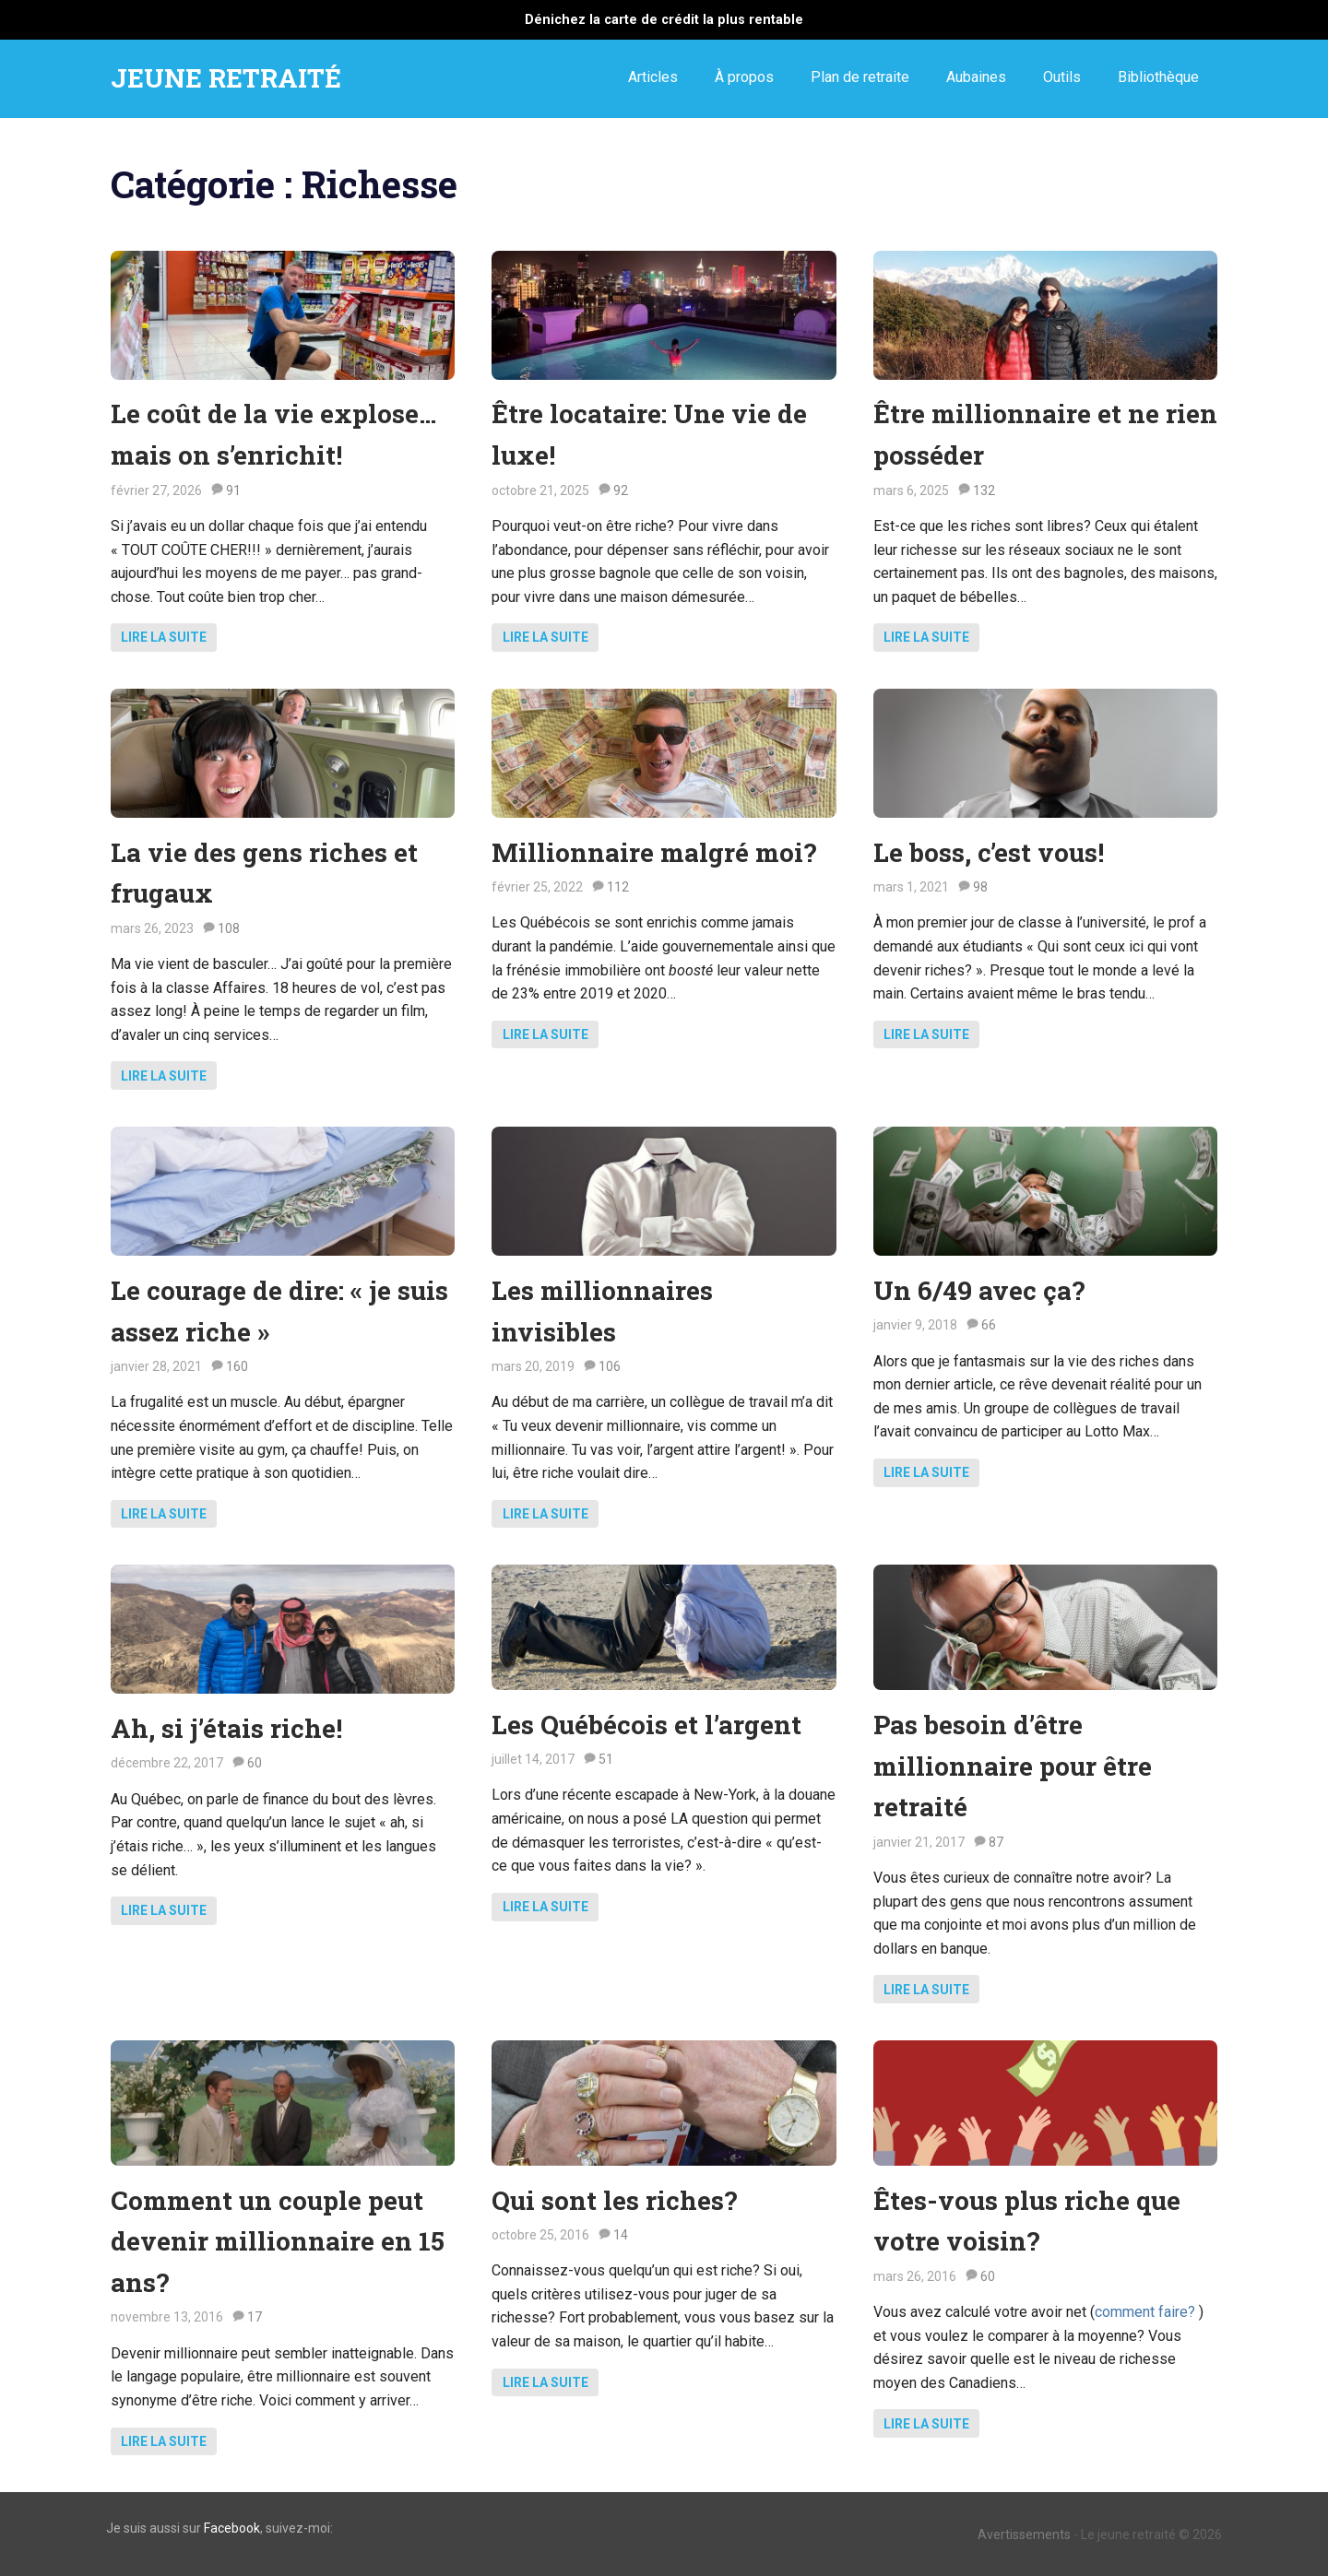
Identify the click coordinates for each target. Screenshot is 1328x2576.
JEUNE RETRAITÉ (226, 78)
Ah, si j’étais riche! (226, 1728)
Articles (653, 77)
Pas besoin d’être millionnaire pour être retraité (1012, 1766)
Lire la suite (164, 637)
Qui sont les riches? (614, 2200)
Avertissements (1024, 2534)
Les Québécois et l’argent (646, 1724)
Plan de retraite (860, 77)
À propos (744, 77)
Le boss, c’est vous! (988, 852)
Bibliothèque (1158, 77)
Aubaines (976, 77)
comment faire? (1147, 2312)
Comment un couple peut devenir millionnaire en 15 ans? (278, 2241)
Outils (1062, 77)
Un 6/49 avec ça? (979, 1290)
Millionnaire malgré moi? (654, 852)
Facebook (232, 2528)
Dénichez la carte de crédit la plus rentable (664, 20)
